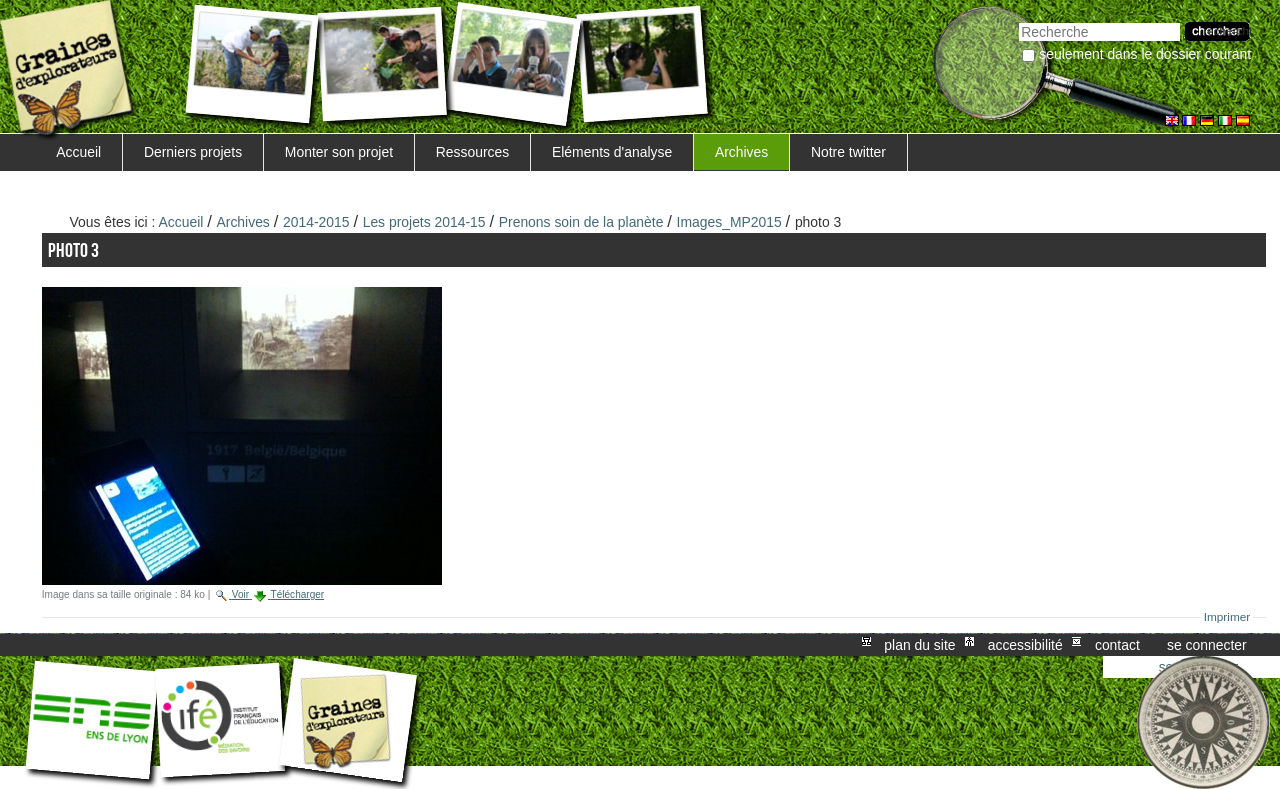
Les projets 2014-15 (424, 222)
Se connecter (1207, 645)
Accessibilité (1025, 645)
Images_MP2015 (729, 222)
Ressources (472, 152)
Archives (741, 152)
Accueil (78, 152)
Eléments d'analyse (612, 152)
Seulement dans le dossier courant (1145, 54)
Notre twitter (848, 152)
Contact (1117, 645)
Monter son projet (339, 152)
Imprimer (1227, 617)
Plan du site (919, 645)
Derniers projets (193, 152)
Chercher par (1018, 20)
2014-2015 (316, 222)
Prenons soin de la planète (581, 222)
